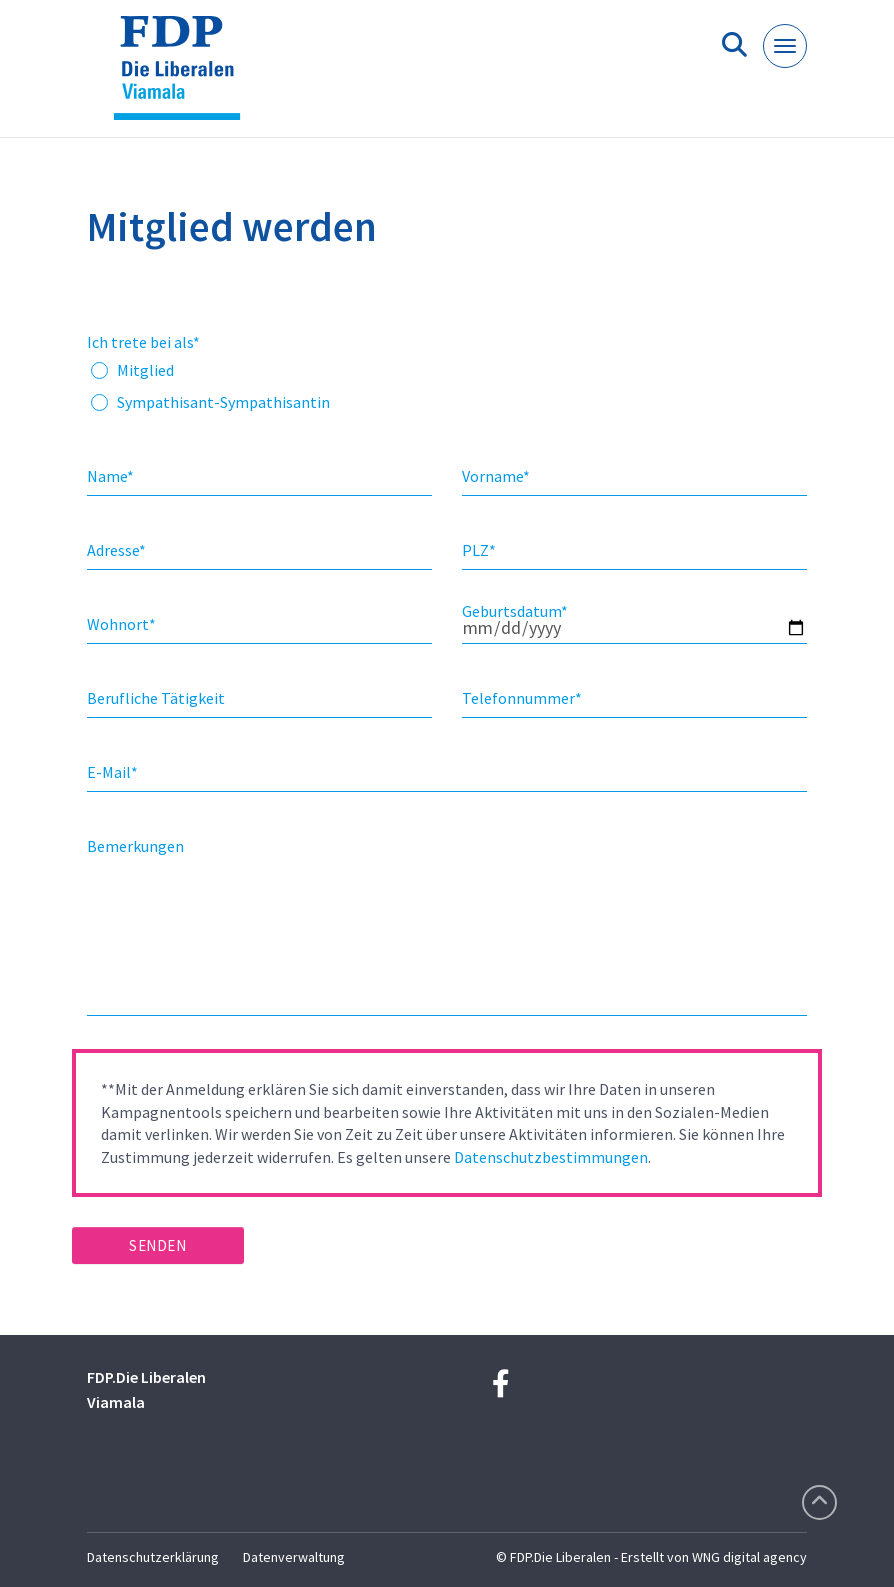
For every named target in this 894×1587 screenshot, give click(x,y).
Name (110, 476)
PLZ (479, 550)
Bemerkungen (135, 846)
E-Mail (112, 772)
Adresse (116, 550)
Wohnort (121, 624)
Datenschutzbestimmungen (551, 1157)
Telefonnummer (522, 698)
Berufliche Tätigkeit (156, 698)
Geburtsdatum (515, 611)
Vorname (496, 476)
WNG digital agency (749, 1557)
